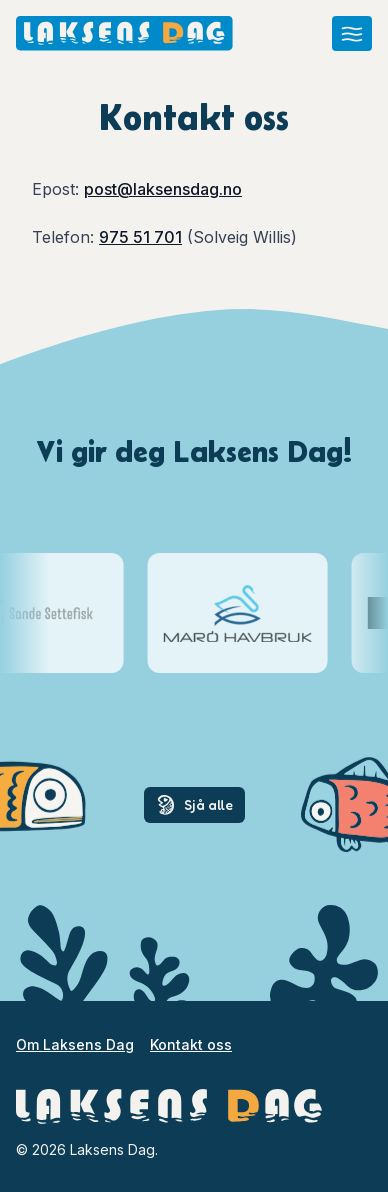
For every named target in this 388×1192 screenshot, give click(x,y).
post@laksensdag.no (163, 189)
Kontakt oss (191, 1044)
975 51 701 (140, 237)
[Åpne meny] (352, 33)
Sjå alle (194, 805)
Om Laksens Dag (75, 1044)
